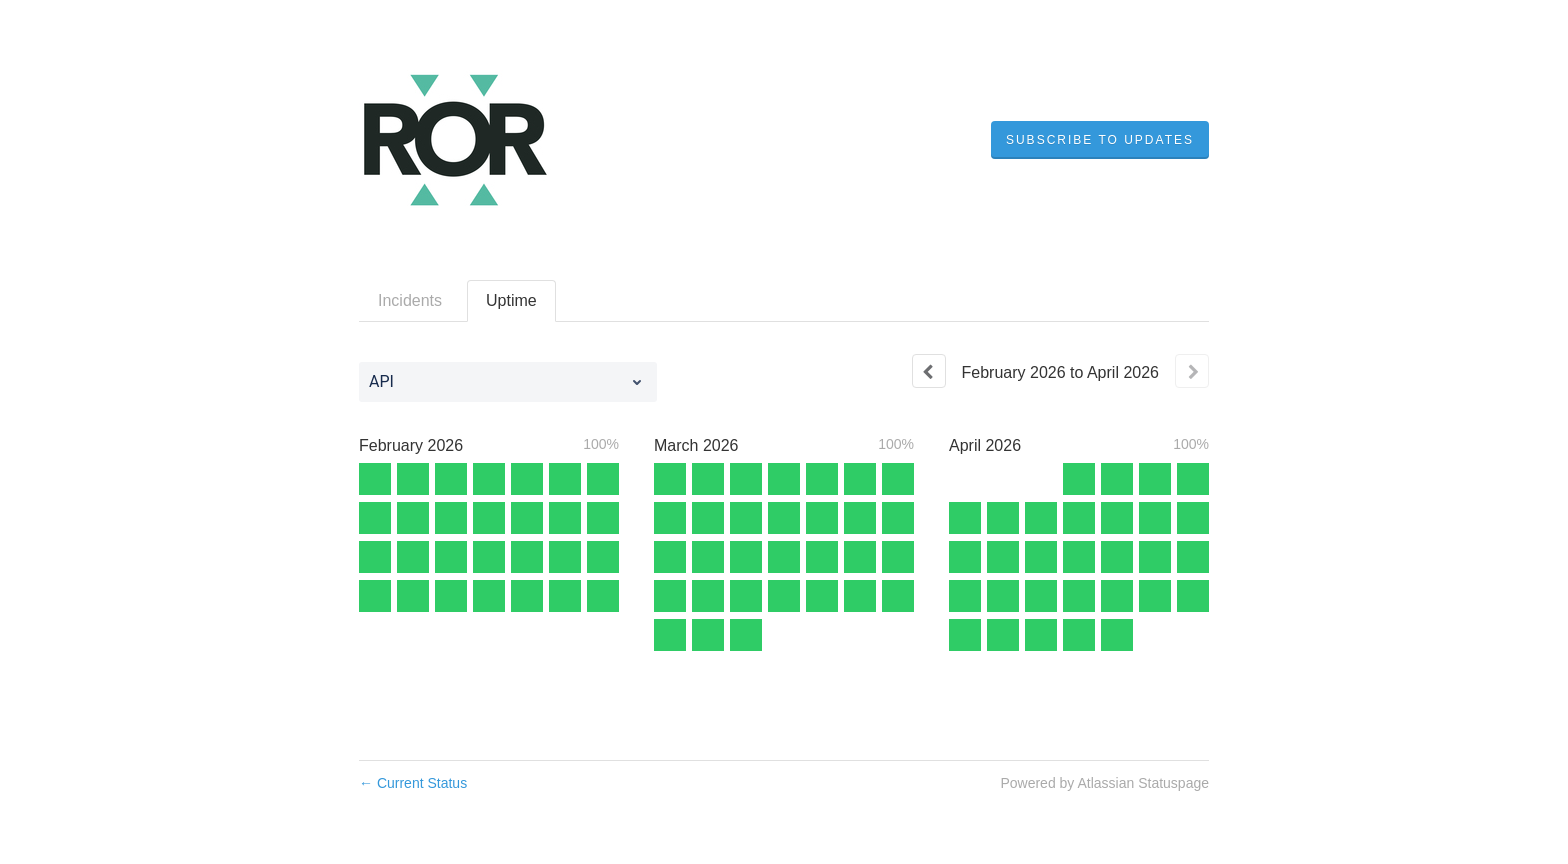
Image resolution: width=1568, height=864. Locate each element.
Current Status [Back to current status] (413, 783)
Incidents (410, 300)
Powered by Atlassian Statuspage (1104, 783)
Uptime (511, 300)
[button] (1100, 140)
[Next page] (1192, 371)
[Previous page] (929, 371)
